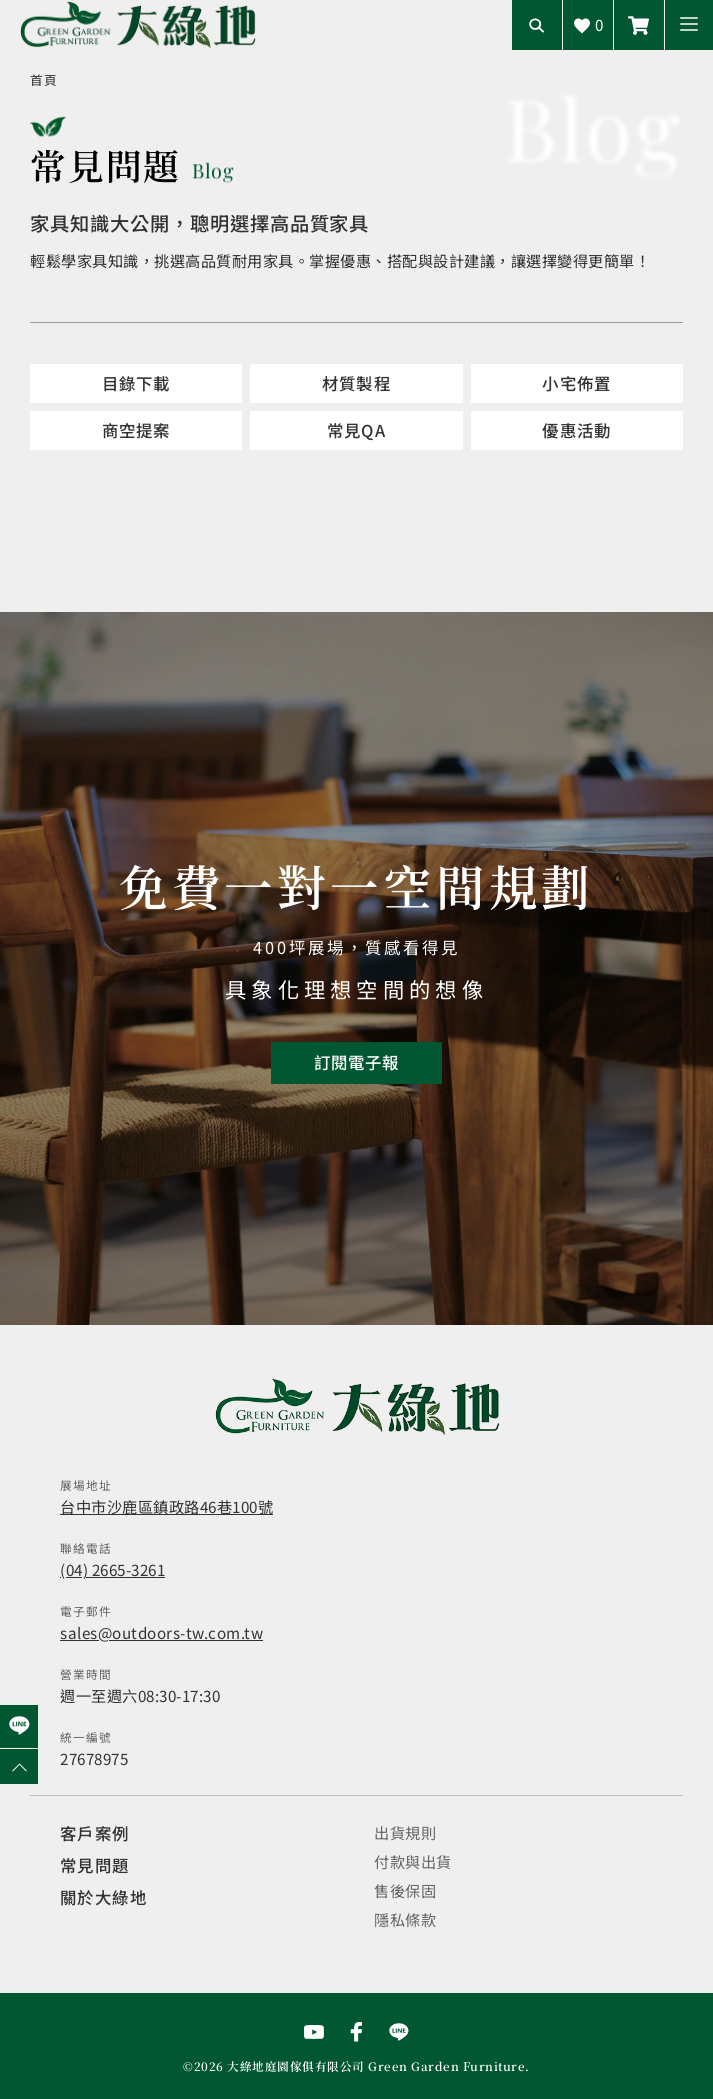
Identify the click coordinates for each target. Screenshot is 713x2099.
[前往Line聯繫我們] (399, 2032)
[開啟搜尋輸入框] (537, 25)
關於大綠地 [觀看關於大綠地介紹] (103, 1897)
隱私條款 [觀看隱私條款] (405, 1919)
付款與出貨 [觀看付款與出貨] (413, 1861)
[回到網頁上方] (19, 1766)
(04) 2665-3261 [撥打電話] (112, 1569)
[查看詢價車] (588, 25)
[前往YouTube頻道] (314, 2032)
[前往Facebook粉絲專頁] (357, 2032)
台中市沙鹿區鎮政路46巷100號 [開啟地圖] (166, 1506)
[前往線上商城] (639, 25)
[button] (689, 25)
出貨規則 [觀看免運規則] (405, 1832)
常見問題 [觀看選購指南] (95, 1865)
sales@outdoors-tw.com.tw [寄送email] (161, 1632)
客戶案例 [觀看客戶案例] (95, 1833)
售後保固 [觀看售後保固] (405, 1890)
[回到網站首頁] (138, 25)
